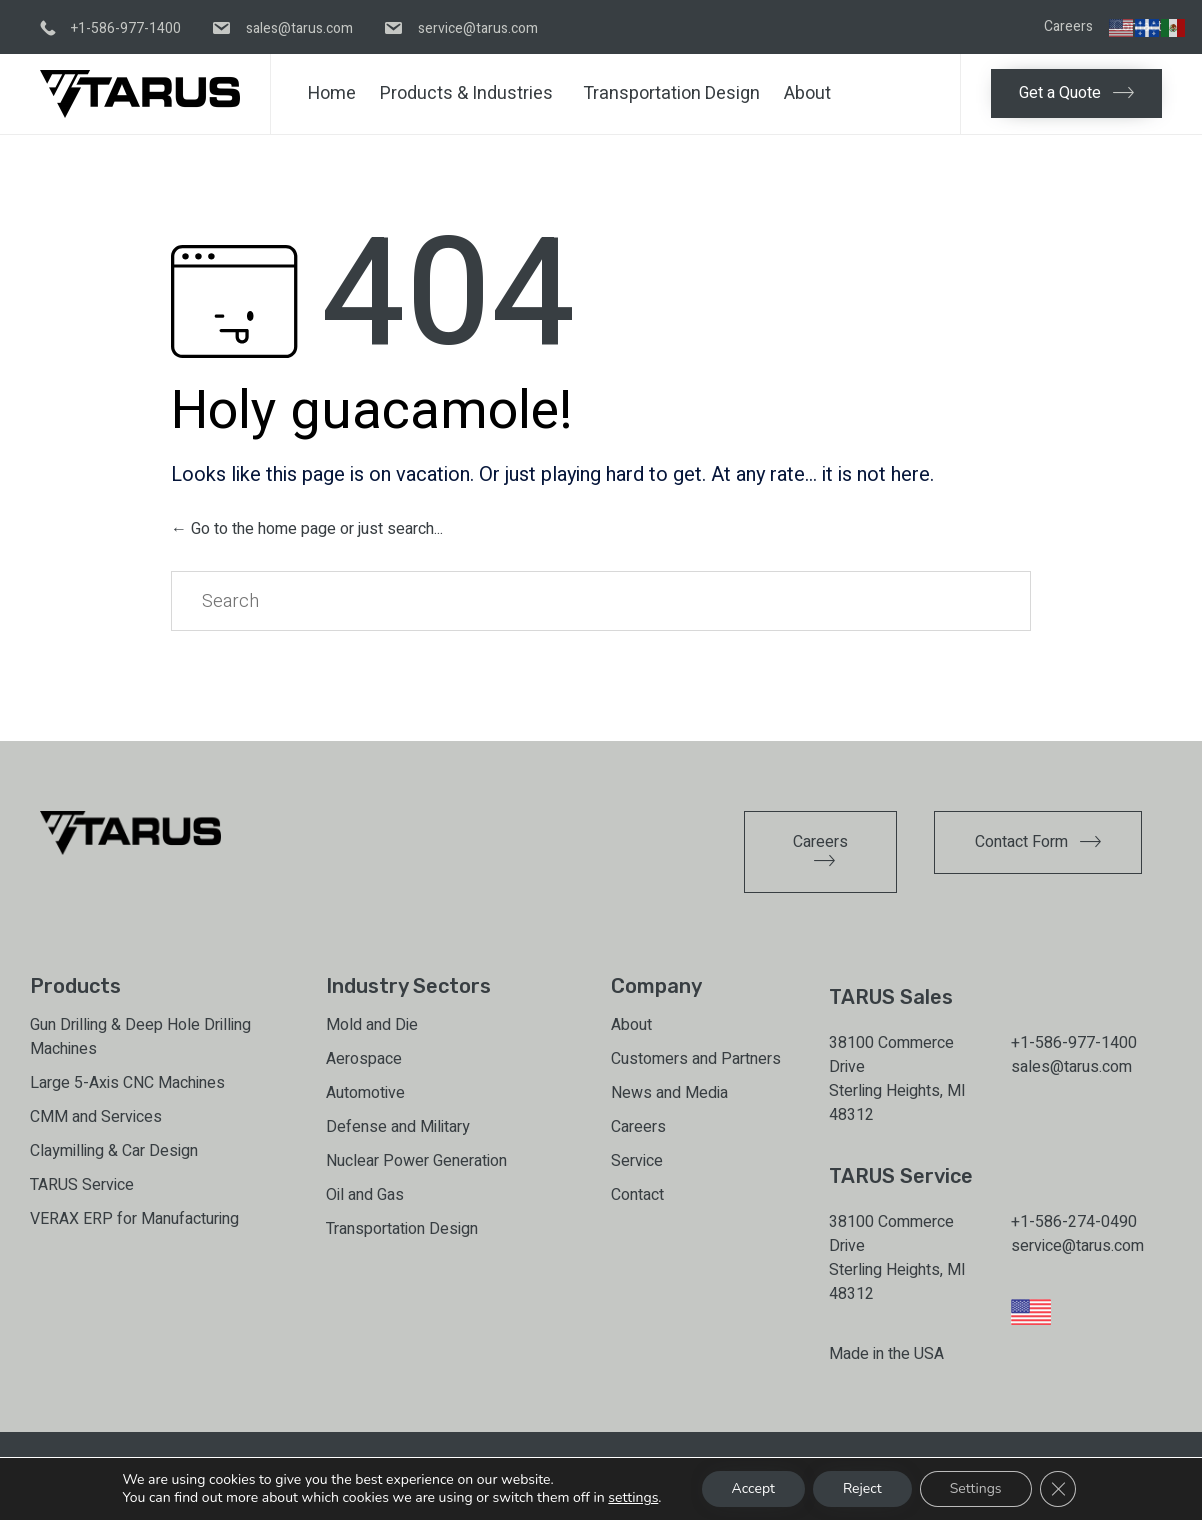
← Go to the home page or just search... (307, 529)
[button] (1076, 93)
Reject (862, 1488)
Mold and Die (372, 1025)
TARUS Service (82, 1185)
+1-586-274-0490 (1074, 1222)
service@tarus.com (1077, 1246)
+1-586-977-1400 (1074, 1043)
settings (633, 1498)
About (631, 1025)
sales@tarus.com (1071, 1067)
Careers (1068, 27)
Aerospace (364, 1059)
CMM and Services (96, 1117)
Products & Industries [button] (466, 93)
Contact (637, 1195)
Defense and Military (398, 1127)
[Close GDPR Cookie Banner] (1058, 1489)
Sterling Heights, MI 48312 (897, 1103)
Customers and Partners (696, 1059)
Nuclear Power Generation (416, 1161)
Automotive (365, 1093)
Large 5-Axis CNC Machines (127, 1083)
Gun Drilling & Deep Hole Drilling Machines (140, 1037)
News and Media (669, 1093)
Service (637, 1161)
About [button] (807, 93)
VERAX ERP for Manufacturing (134, 1219)
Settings (976, 1488)
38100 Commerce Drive (891, 1055)
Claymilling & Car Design (114, 1151)
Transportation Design (671, 93)
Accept (753, 1488)
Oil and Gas (365, 1195)
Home (332, 93)
